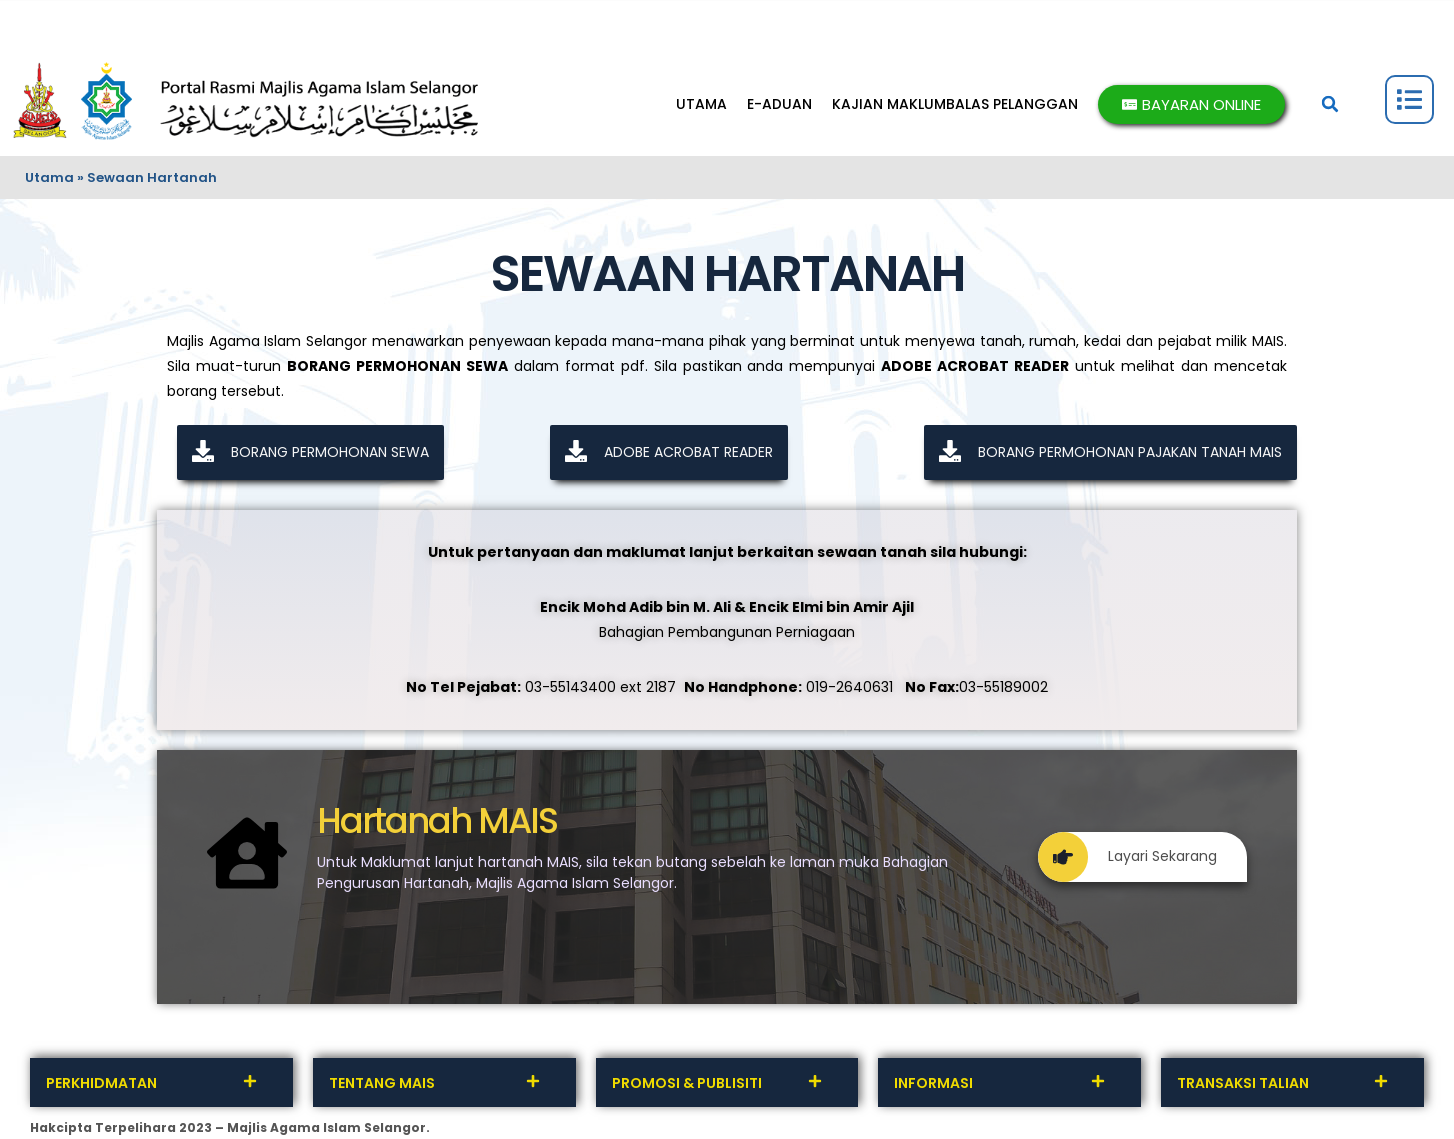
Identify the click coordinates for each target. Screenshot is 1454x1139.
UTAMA (701, 104)
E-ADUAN (779, 104)
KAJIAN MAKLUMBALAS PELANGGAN (955, 104)
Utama (49, 177)
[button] (1330, 104)
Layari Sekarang (1127, 856)
